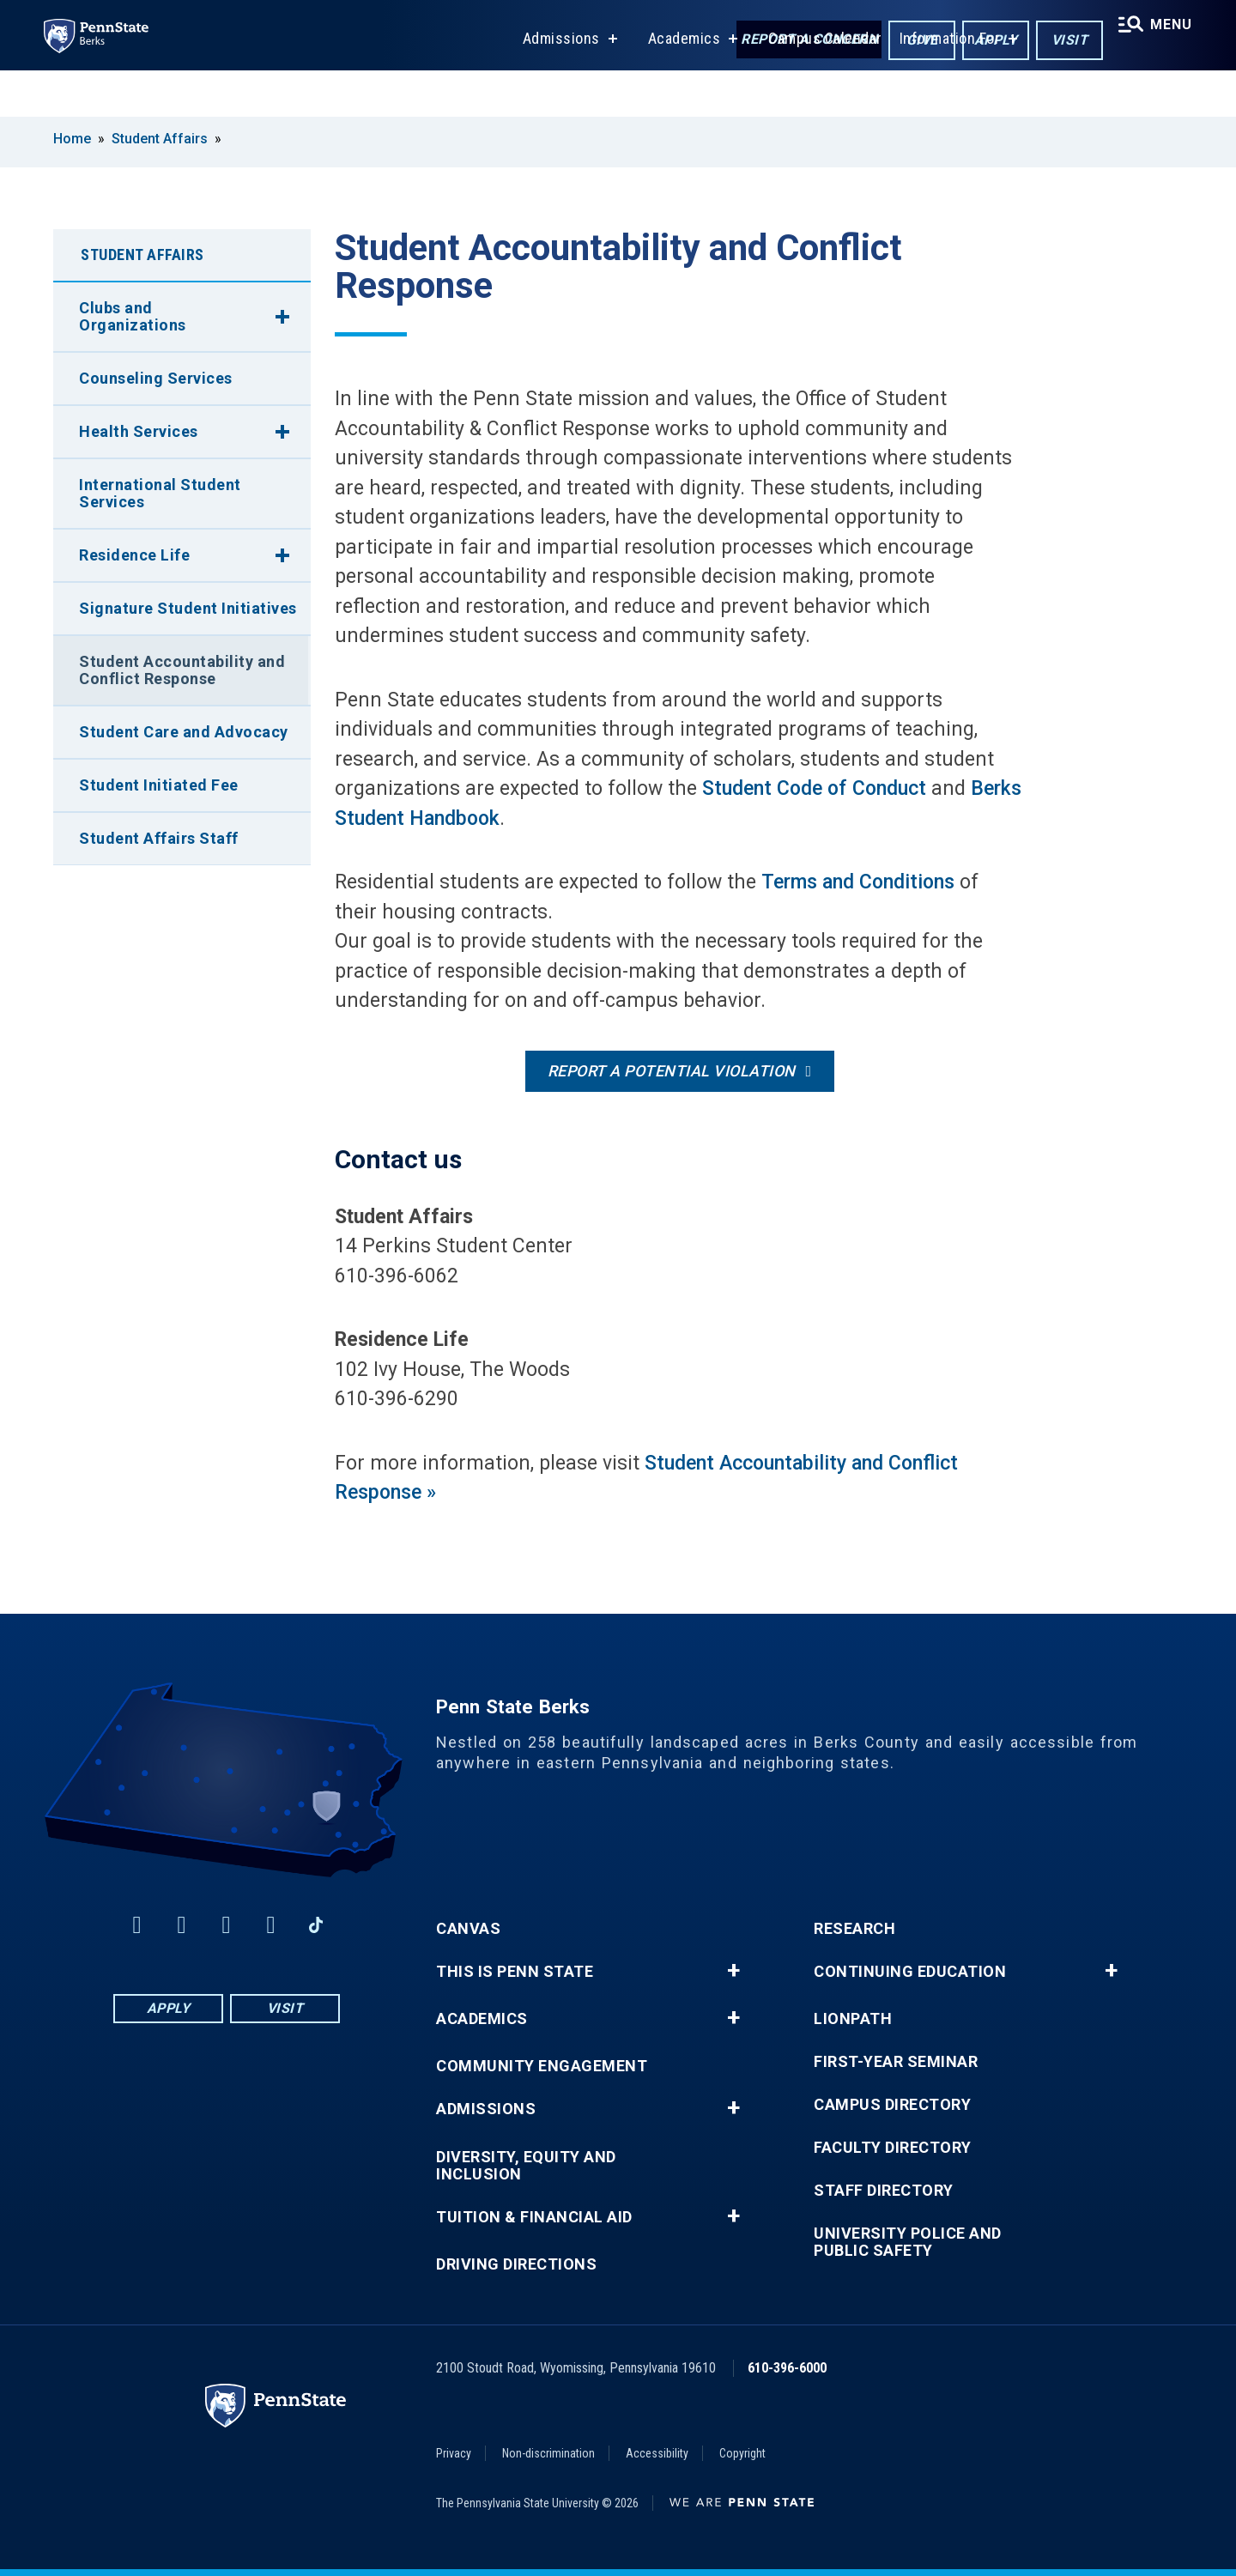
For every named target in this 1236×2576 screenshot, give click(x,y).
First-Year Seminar (896, 2061)
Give (908, 41)
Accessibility (657, 2453)
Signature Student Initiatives (188, 608)
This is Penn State (514, 1971)
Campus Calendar (816, 85)
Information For (940, 85)
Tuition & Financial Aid (534, 2217)
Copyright (742, 2453)
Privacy (453, 2453)
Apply (982, 41)
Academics (675, 85)
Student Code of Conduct (814, 788)
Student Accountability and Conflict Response (182, 670)
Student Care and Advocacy (183, 732)
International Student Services (160, 493)
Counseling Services (156, 378)
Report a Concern (795, 41)
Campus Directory (892, 2104)
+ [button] (733, 1971)
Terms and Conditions (857, 882)
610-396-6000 (787, 2368)
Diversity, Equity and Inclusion (526, 2166)
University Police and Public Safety (908, 2242)
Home (72, 138)
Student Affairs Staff (159, 838)
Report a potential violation (672, 1071)
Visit (1056, 41)
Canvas (468, 1928)
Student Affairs (160, 138)
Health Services (138, 431)
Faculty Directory (893, 2147)
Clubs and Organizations (132, 316)
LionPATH (853, 2018)
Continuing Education (910, 1971)
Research (854, 1928)
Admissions (552, 85)
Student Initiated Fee (159, 785)
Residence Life (134, 555)
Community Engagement (541, 2066)
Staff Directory (884, 2190)
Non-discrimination (548, 2453)
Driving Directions (516, 2264)
